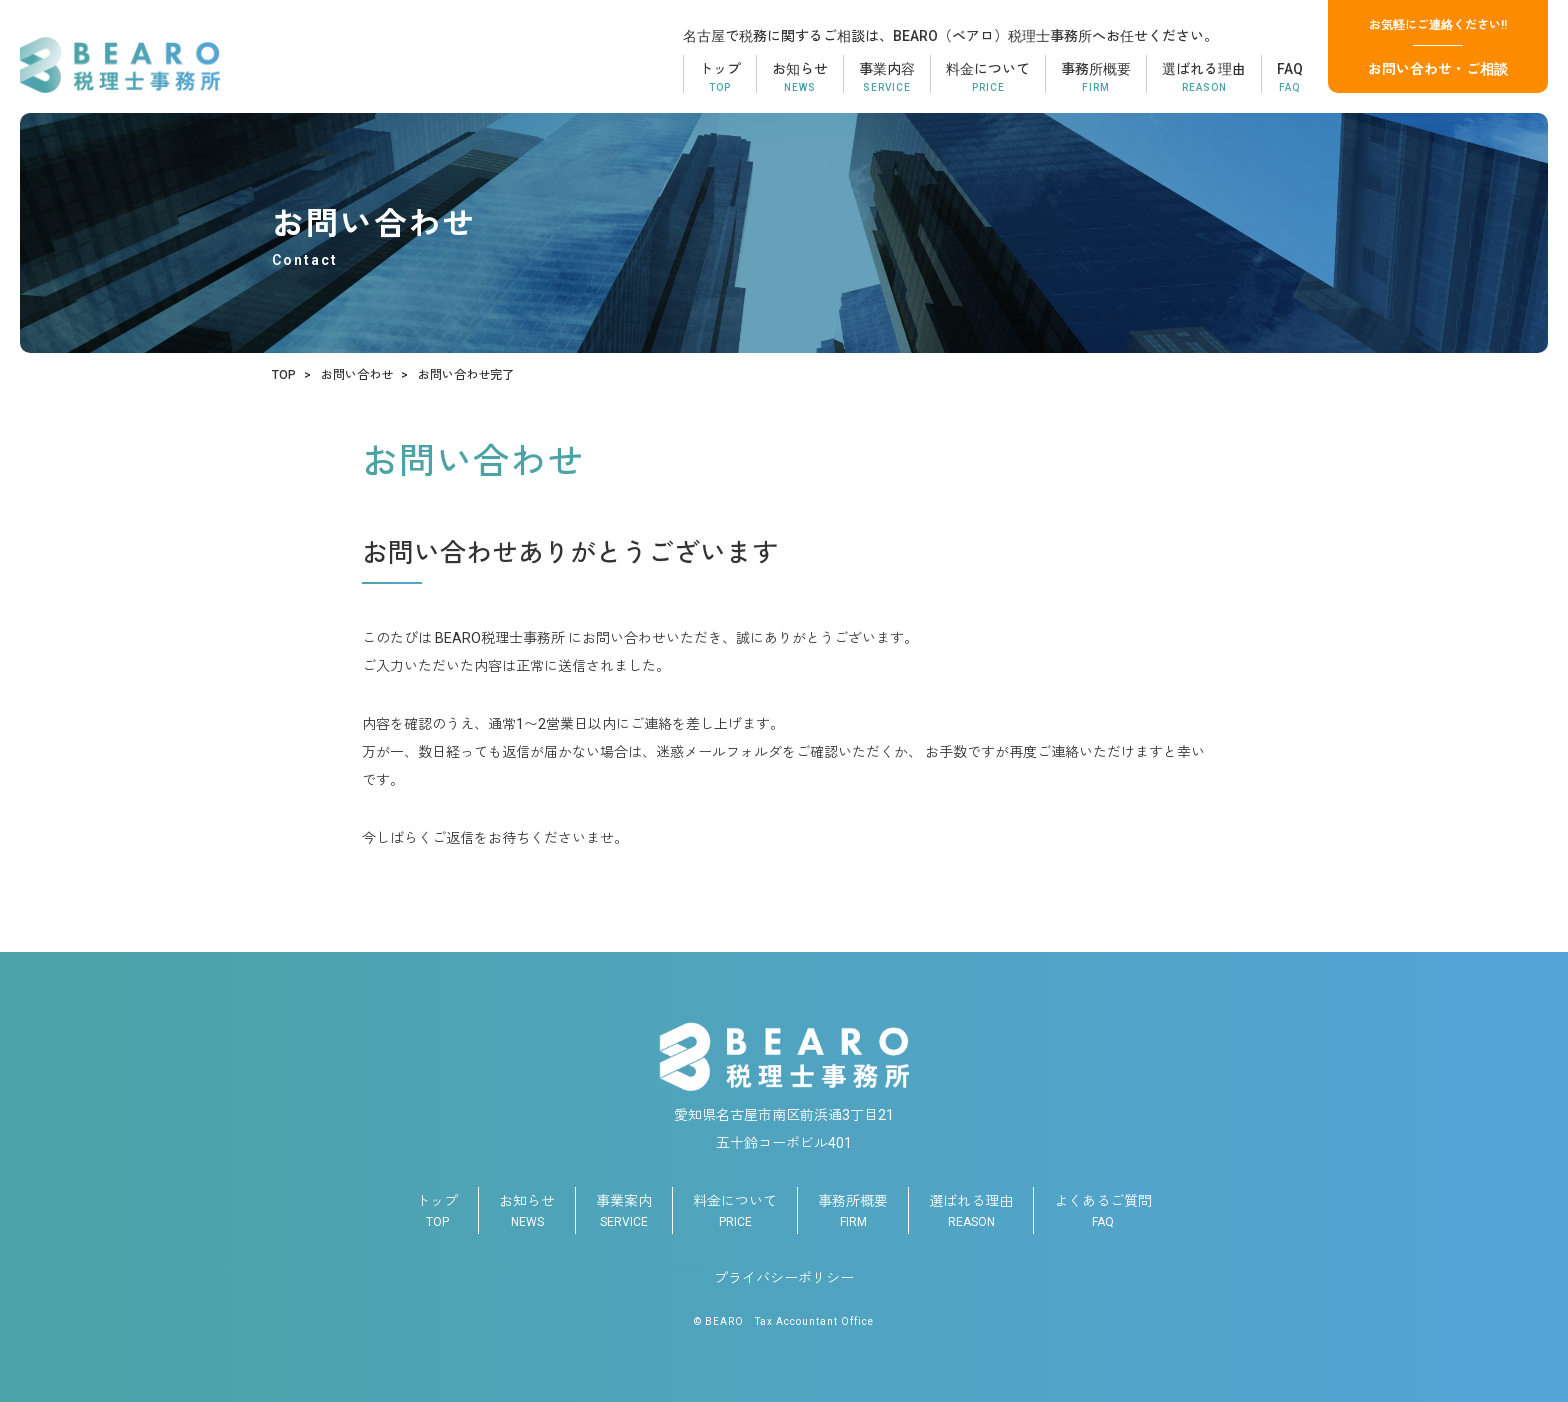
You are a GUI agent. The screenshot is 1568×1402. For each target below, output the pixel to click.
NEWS (527, 1208)
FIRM (853, 1208)
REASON (971, 1208)
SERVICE (624, 1208)
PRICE (735, 1208)
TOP (437, 1208)
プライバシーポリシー (784, 1278)
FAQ (1103, 1208)
